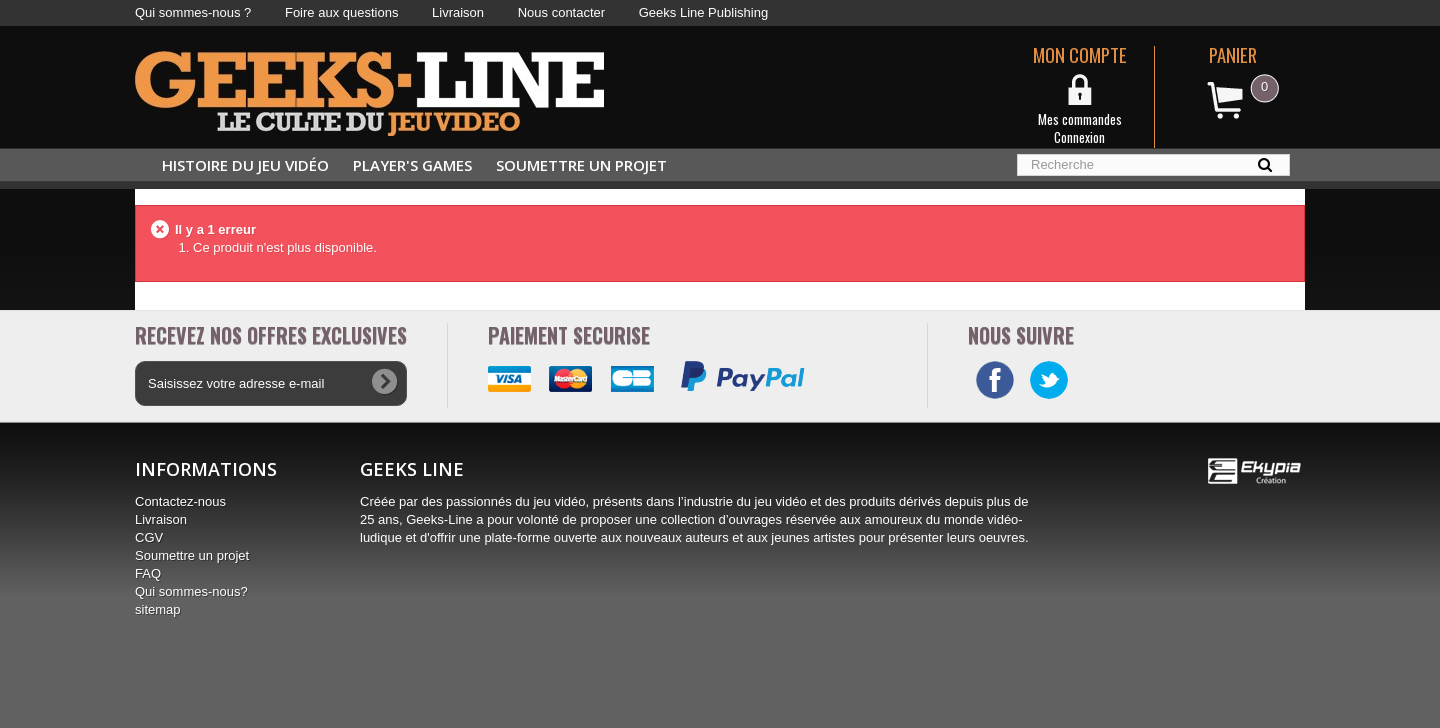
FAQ (148, 573)
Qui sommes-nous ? (193, 12)
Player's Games (412, 165)
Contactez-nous (180, 501)
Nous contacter (561, 12)
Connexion (1079, 137)
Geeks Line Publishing (703, 12)
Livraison (458, 12)
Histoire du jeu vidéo (245, 165)
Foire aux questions (341, 12)
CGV (149, 537)
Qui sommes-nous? (191, 591)
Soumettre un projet (581, 165)
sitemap (158, 609)
